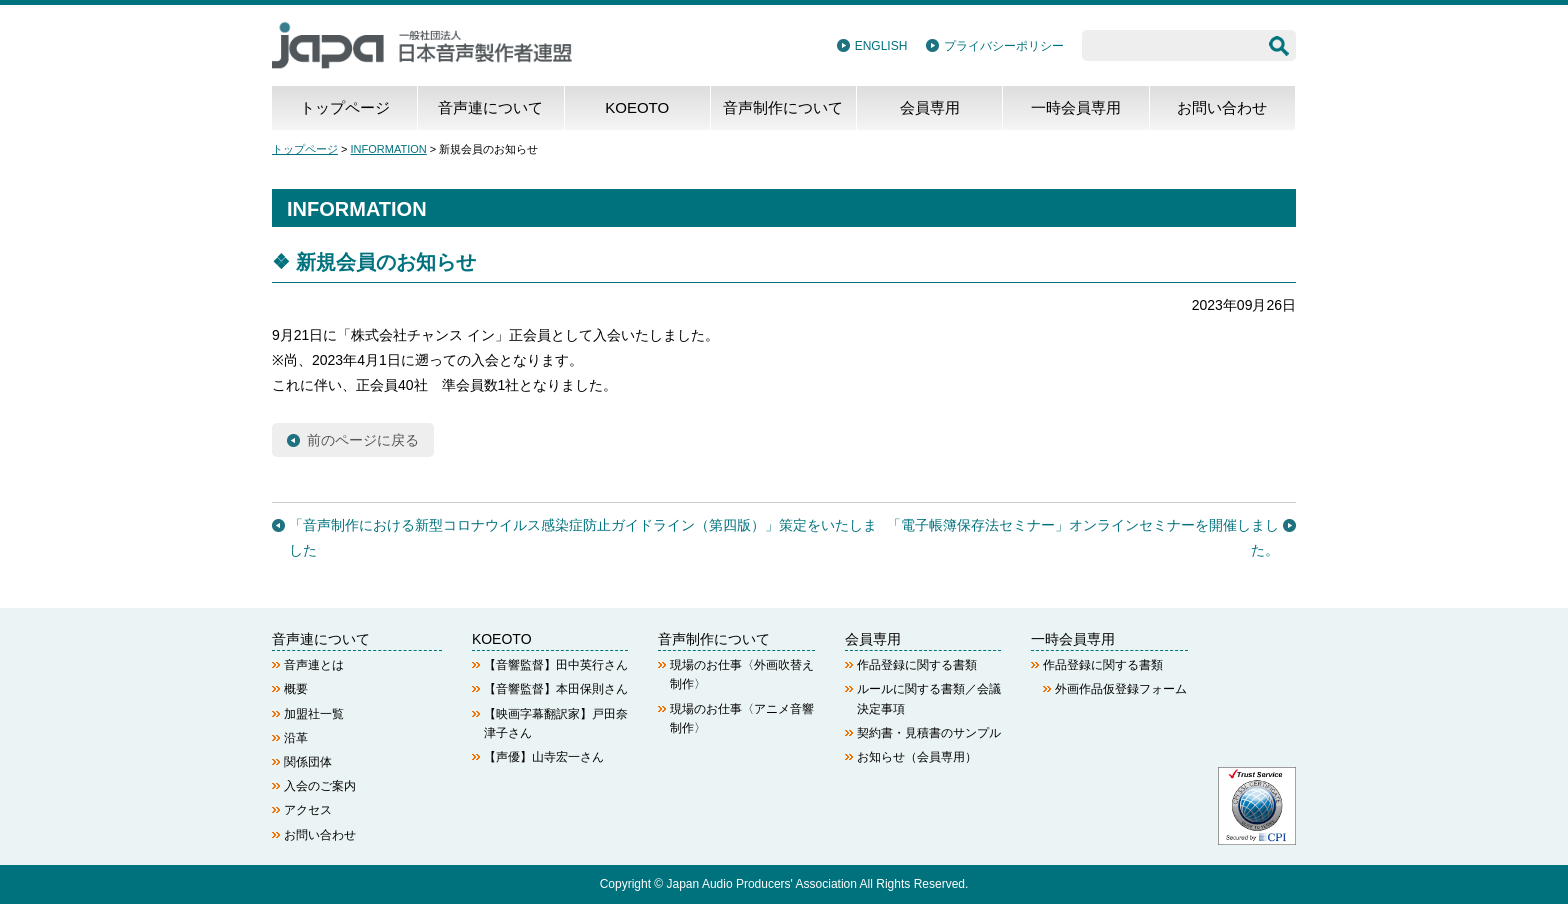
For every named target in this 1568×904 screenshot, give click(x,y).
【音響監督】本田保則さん (556, 689)
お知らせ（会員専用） (917, 757)
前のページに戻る (363, 440)
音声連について (490, 107)
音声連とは (314, 665)
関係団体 (308, 762)
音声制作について (783, 107)
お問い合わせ (1222, 107)
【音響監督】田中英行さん (556, 665)
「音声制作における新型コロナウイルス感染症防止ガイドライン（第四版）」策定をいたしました (583, 537)
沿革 (296, 738)
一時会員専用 (1076, 107)
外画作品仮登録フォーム (1121, 689)
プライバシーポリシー (1004, 46)
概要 (296, 689)
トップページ (345, 107)
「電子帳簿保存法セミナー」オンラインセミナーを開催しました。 (1083, 537)
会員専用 (930, 107)
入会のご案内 (320, 786)
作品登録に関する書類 (917, 665)
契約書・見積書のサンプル (929, 733)
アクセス (308, 810)
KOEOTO (637, 107)
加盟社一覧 (314, 714)
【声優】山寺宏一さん (544, 757)
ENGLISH (881, 46)
